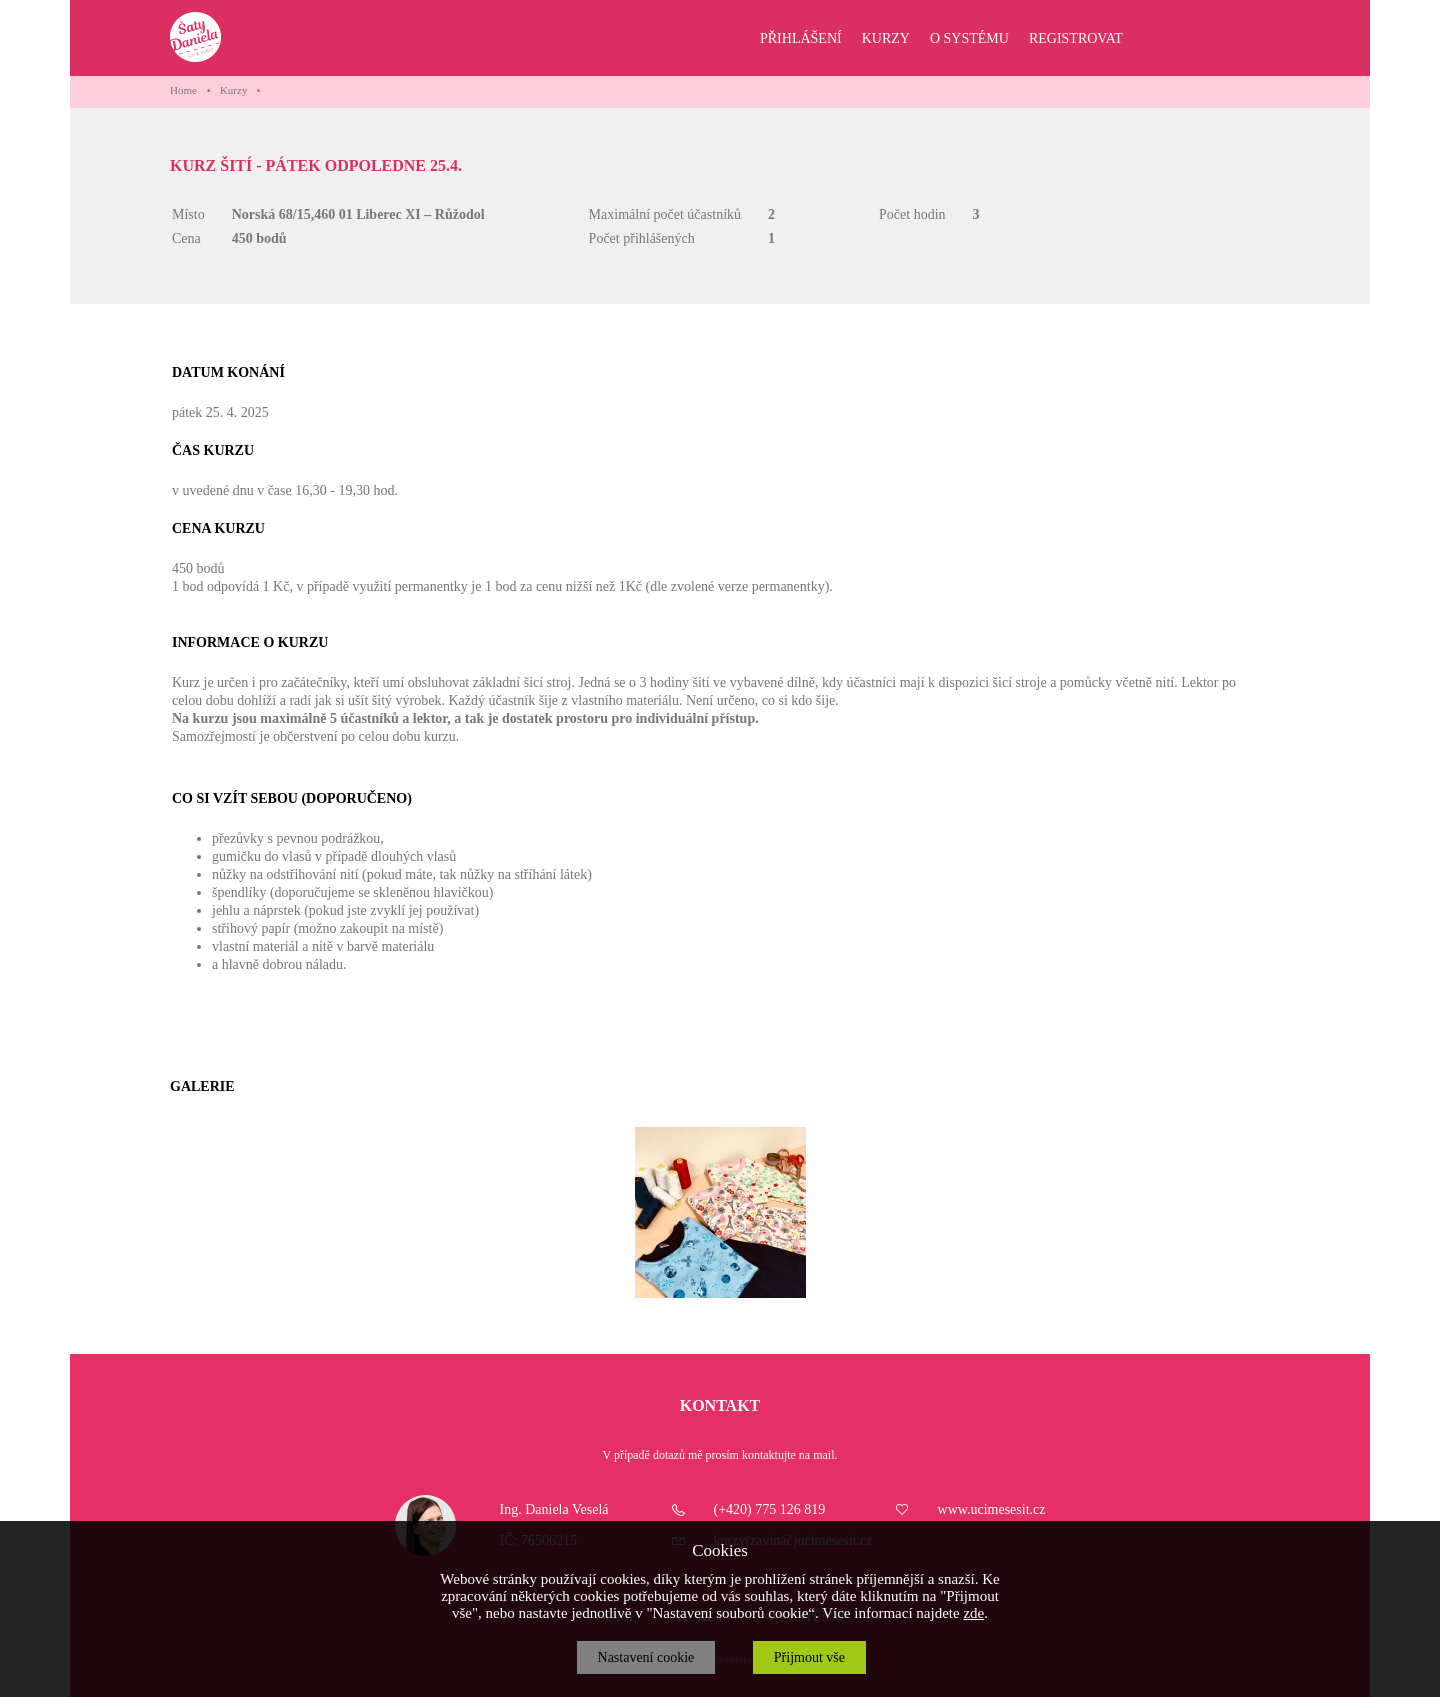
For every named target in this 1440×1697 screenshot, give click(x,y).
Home (183, 90)
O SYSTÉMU (969, 38)
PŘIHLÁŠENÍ (801, 38)
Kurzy (234, 90)
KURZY (886, 38)
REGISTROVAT (1076, 38)
